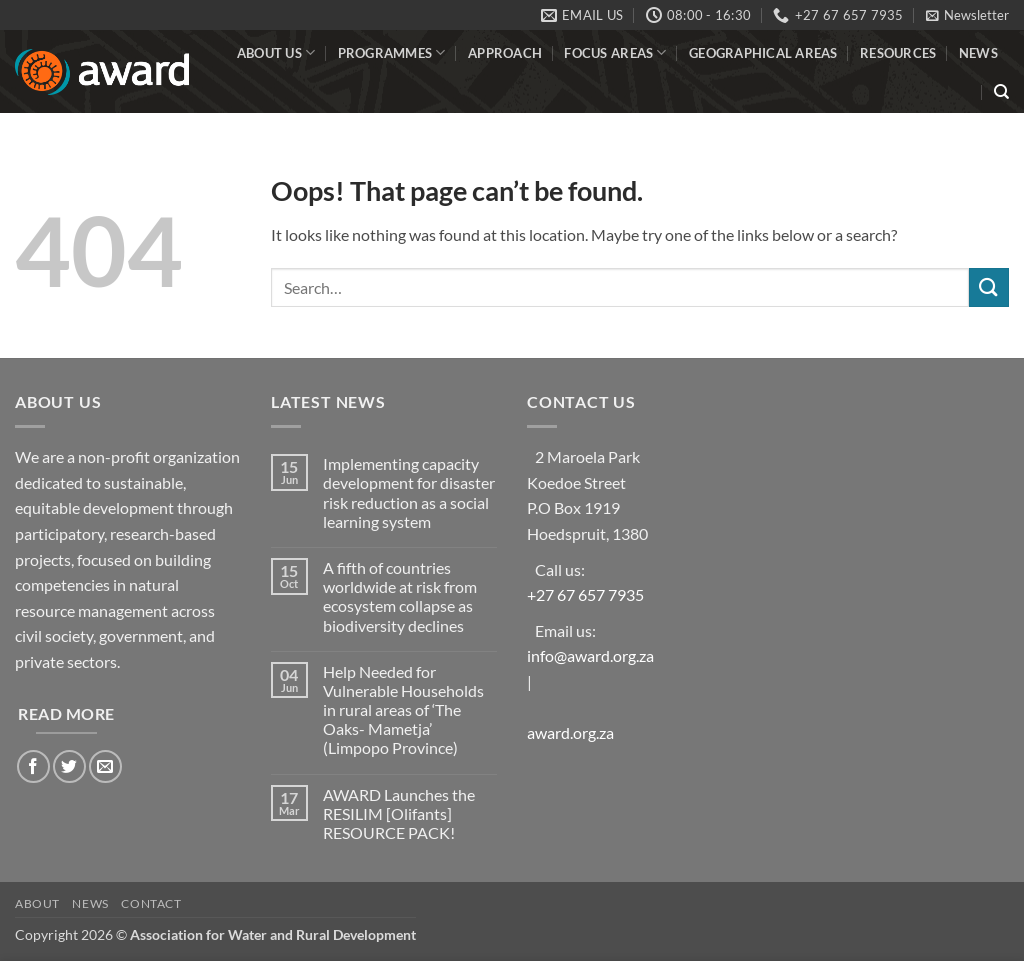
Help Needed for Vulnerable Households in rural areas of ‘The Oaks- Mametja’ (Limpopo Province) (403, 710)
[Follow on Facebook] (33, 766)
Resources (898, 53)
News (978, 53)
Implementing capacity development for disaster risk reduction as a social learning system (409, 492)
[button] (967, 15)
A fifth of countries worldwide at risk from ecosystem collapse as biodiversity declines (400, 596)
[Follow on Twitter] (69, 766)
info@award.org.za (590, 655)
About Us (276, 52)
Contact (151, 903)
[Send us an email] (105, 766)
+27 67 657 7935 (585, 594)
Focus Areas (615, 52)
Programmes (392, 52)
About (37, 903)
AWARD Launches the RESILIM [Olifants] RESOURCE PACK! (399, 813)
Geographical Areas (763, 53)
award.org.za (570, 732)
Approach (505, 53)
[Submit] (989, 287)
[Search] (1001, 92)
